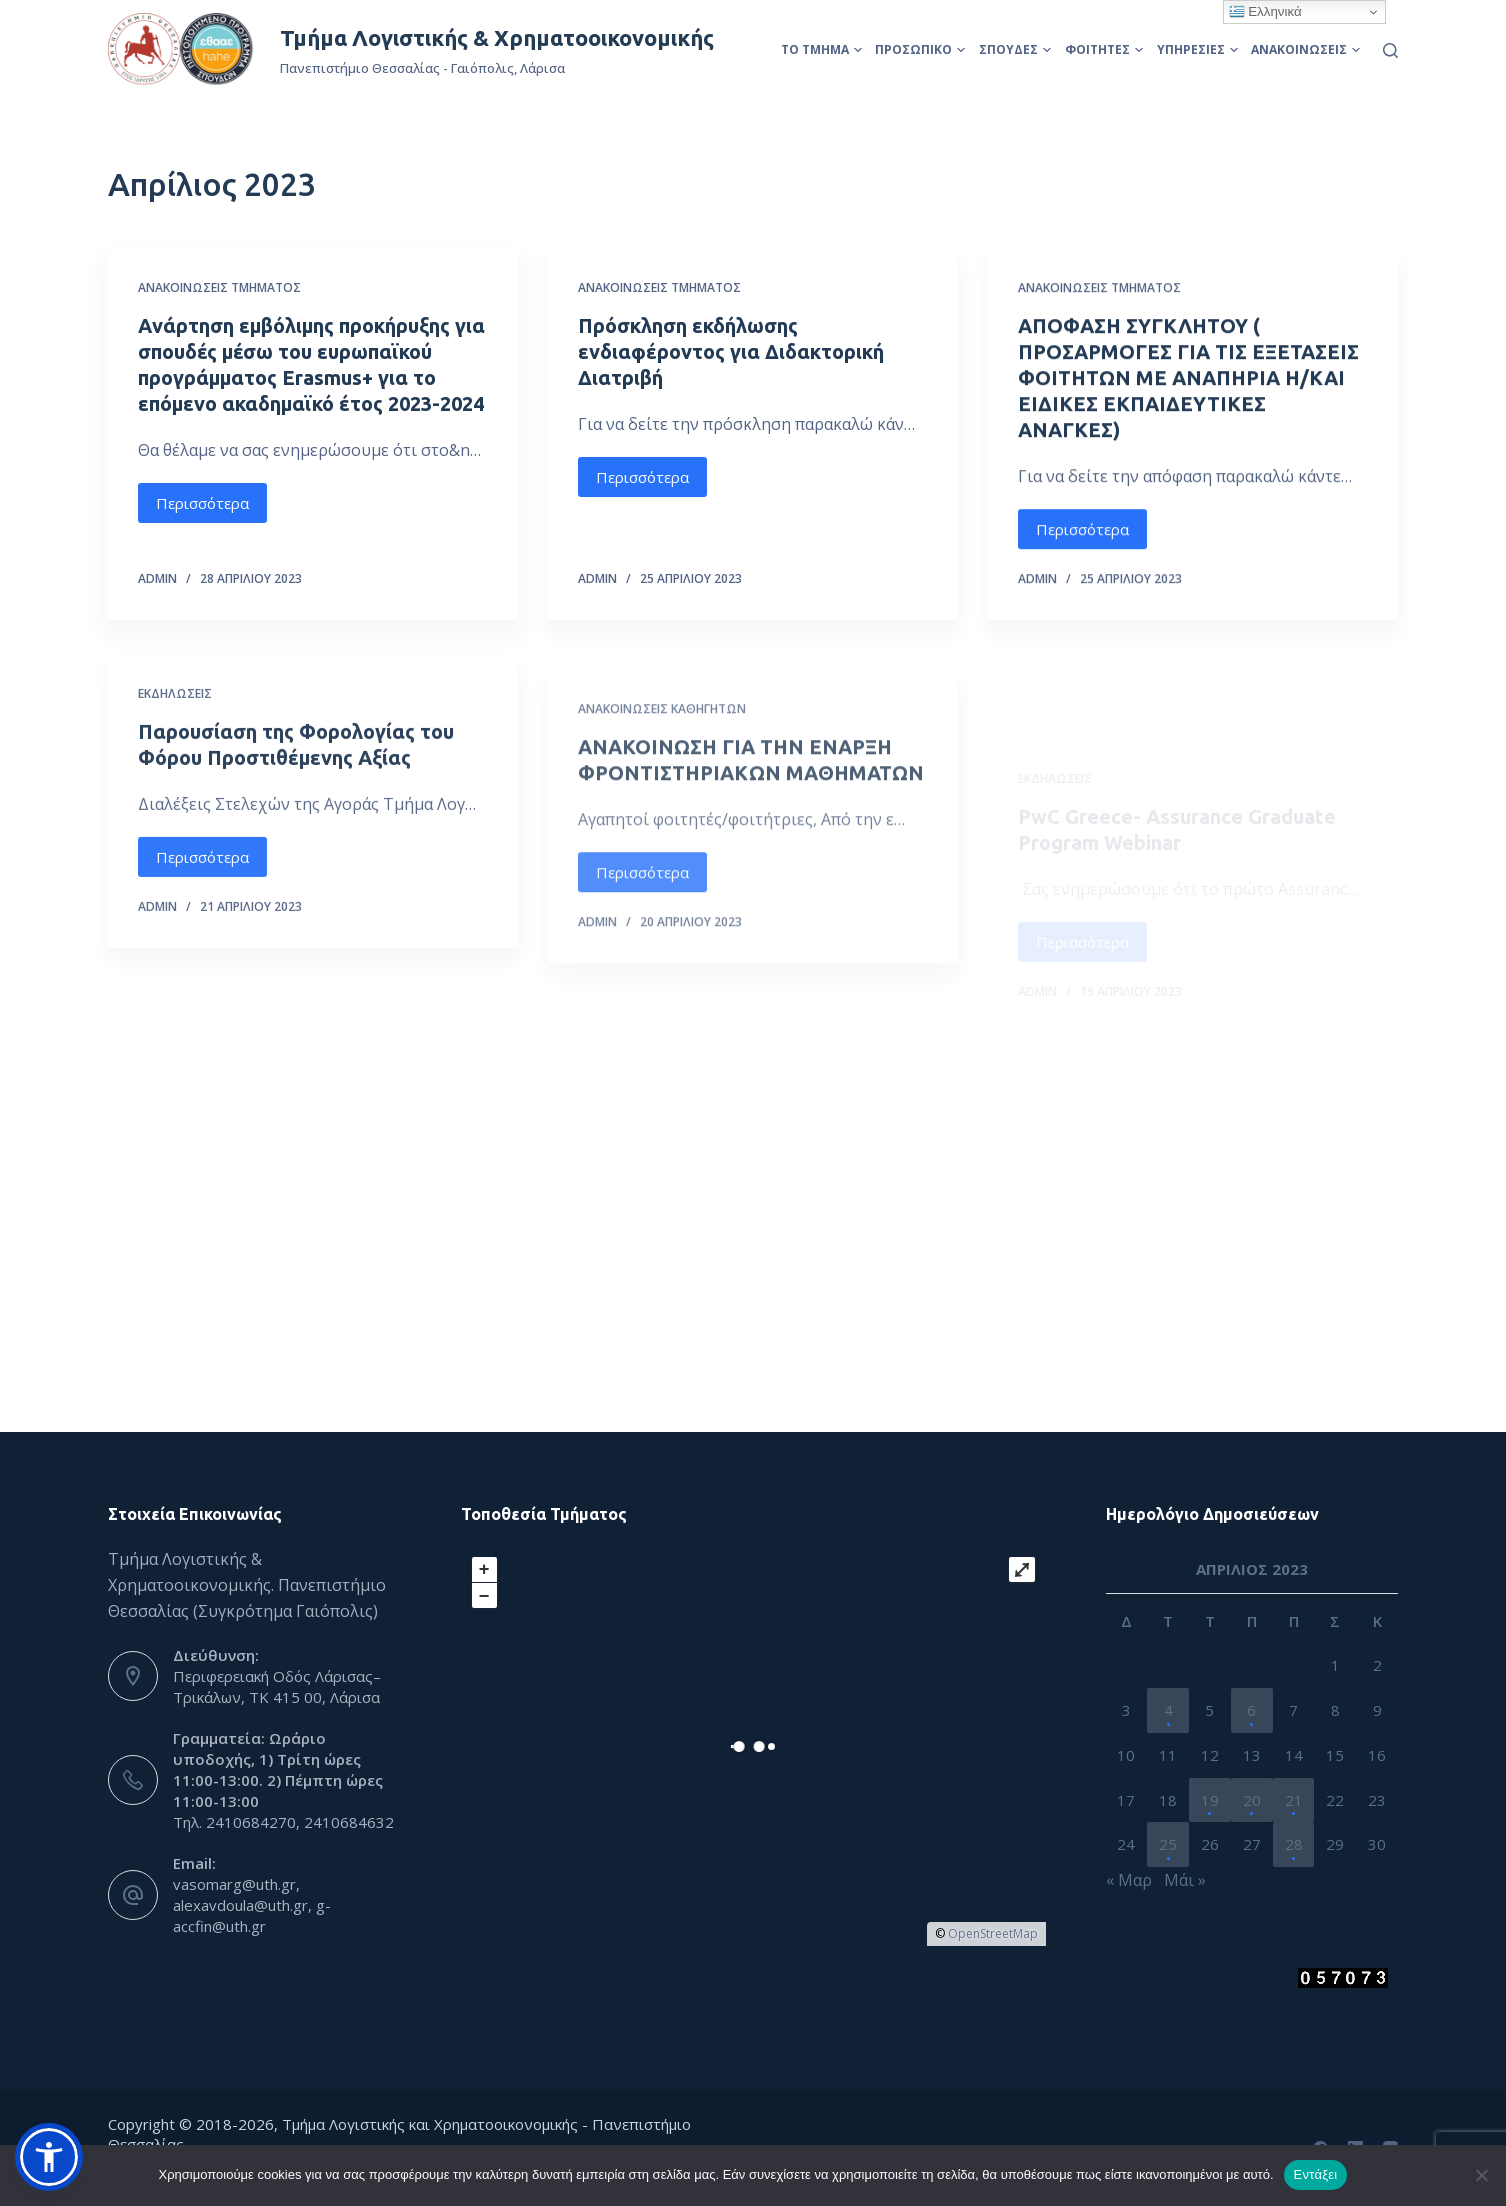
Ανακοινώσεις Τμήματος (219, 287)
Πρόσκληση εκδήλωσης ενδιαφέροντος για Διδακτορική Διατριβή (731, 351)
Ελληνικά (1265, 12)
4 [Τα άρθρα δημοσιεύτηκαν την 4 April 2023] (1168, 1710)
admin (157, 578)
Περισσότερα (202, 503)
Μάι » (1185, 1880)
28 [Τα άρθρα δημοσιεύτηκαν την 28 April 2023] (1294, 1844)
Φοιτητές (1104, 49)
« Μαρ (1129, 1880)
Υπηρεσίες (1197, 49)
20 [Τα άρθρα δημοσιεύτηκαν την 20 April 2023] (1252, 1800)
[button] (49, 2157)
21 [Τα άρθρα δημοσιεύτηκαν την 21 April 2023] (1294, 1800)
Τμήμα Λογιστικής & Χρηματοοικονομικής (497, 37)
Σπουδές (1015, 49)
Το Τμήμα (821, 49)
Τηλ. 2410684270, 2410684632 (283, 1822)
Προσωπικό (920, 49)
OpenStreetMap (993, 1933)
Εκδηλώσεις (175, 733)
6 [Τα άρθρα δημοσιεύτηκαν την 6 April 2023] (1251, 1710)
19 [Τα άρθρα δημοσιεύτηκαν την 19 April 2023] (1210, 1800)
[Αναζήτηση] (1390, 50)
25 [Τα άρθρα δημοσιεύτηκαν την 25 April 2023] (1168, 1844)
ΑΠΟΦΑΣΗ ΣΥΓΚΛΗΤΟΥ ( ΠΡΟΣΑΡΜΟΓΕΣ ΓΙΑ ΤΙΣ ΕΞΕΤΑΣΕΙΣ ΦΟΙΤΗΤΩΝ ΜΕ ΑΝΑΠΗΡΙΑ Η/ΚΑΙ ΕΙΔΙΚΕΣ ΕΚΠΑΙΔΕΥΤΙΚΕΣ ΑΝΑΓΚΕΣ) (1188, 380)
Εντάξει (1316, 2174)
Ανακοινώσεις (1305, 49)
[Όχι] (1481, 2175)
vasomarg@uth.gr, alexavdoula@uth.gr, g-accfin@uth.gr (252, 1905)
